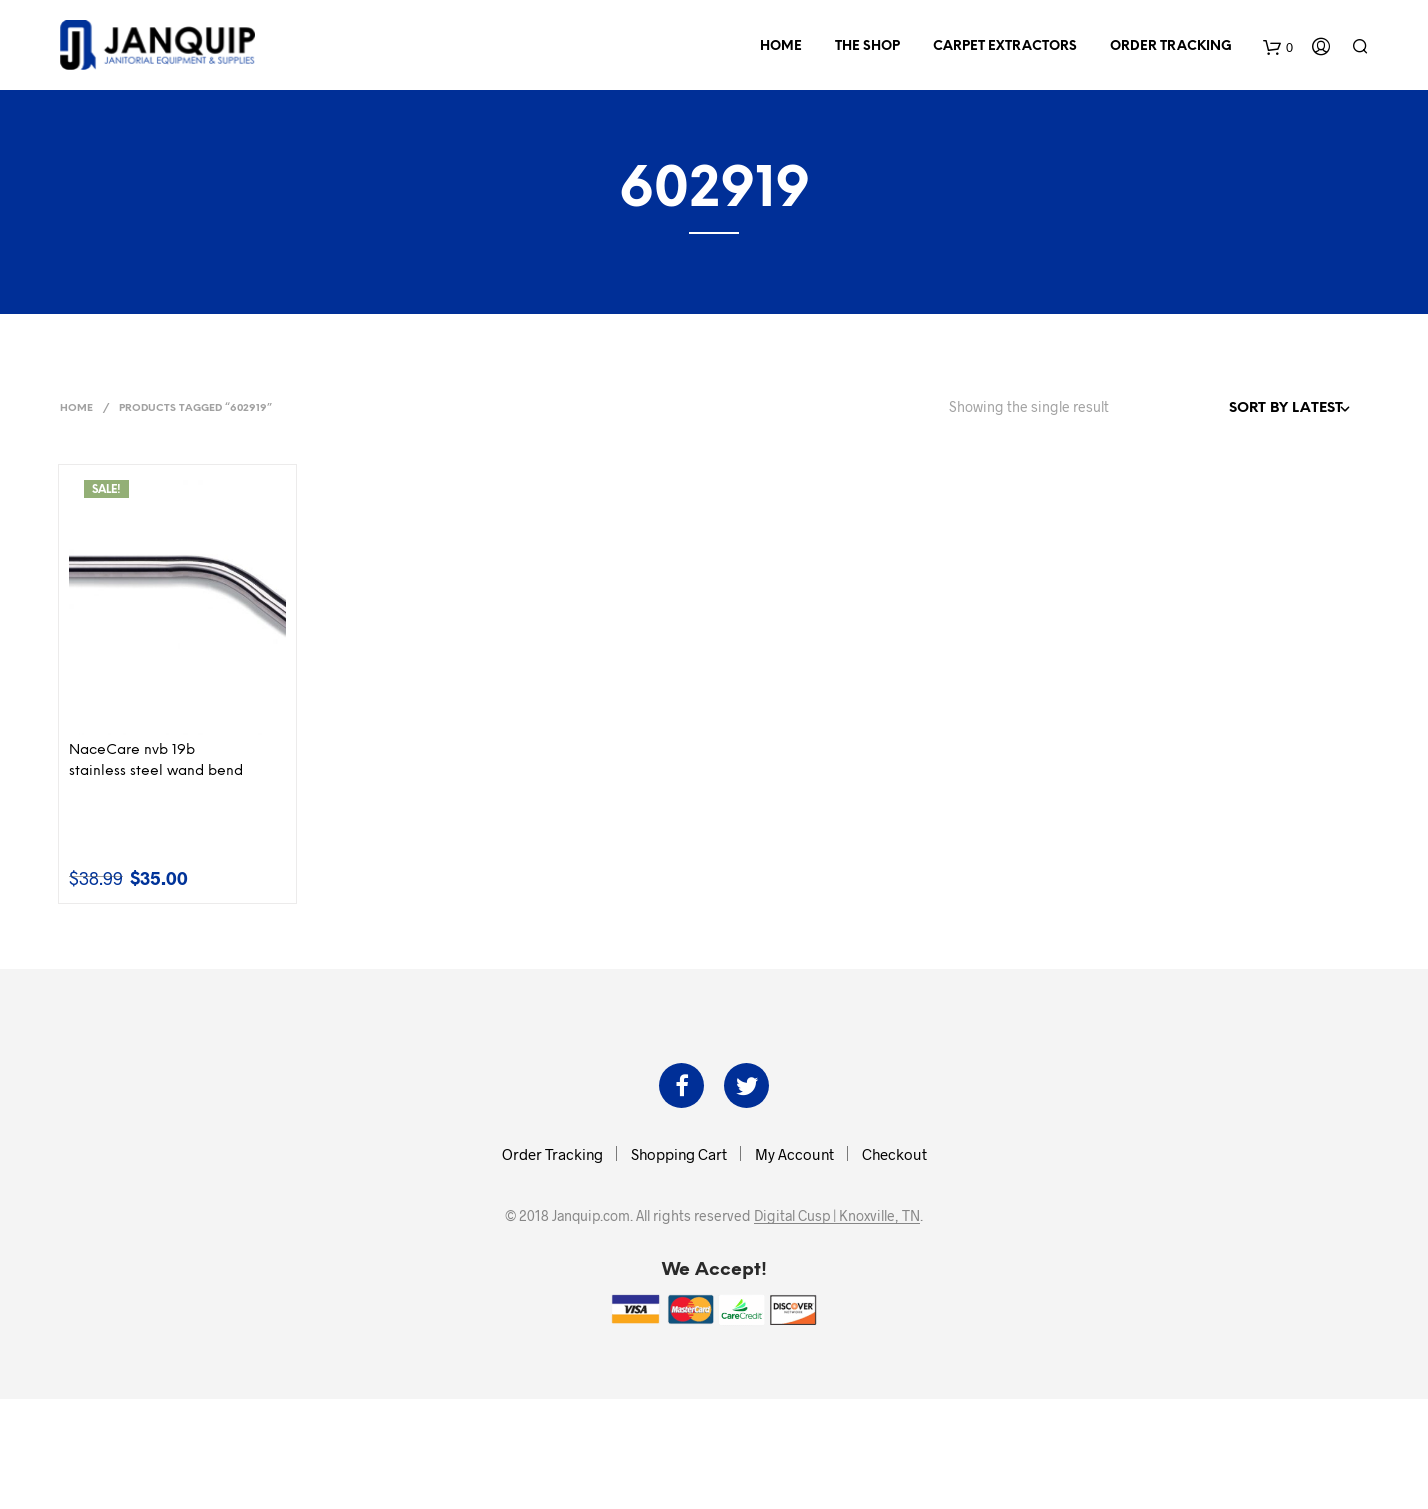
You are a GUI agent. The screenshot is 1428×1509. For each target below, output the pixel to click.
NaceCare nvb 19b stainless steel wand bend (156, 761)
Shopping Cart (679, 1154)
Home (781, 46)
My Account (794, 1154)
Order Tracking (1171, 46)
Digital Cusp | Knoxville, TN (837, 1216)
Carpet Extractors (1005, 46)
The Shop (867, 46)
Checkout (894, 1154)
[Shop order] (1246, 409)
